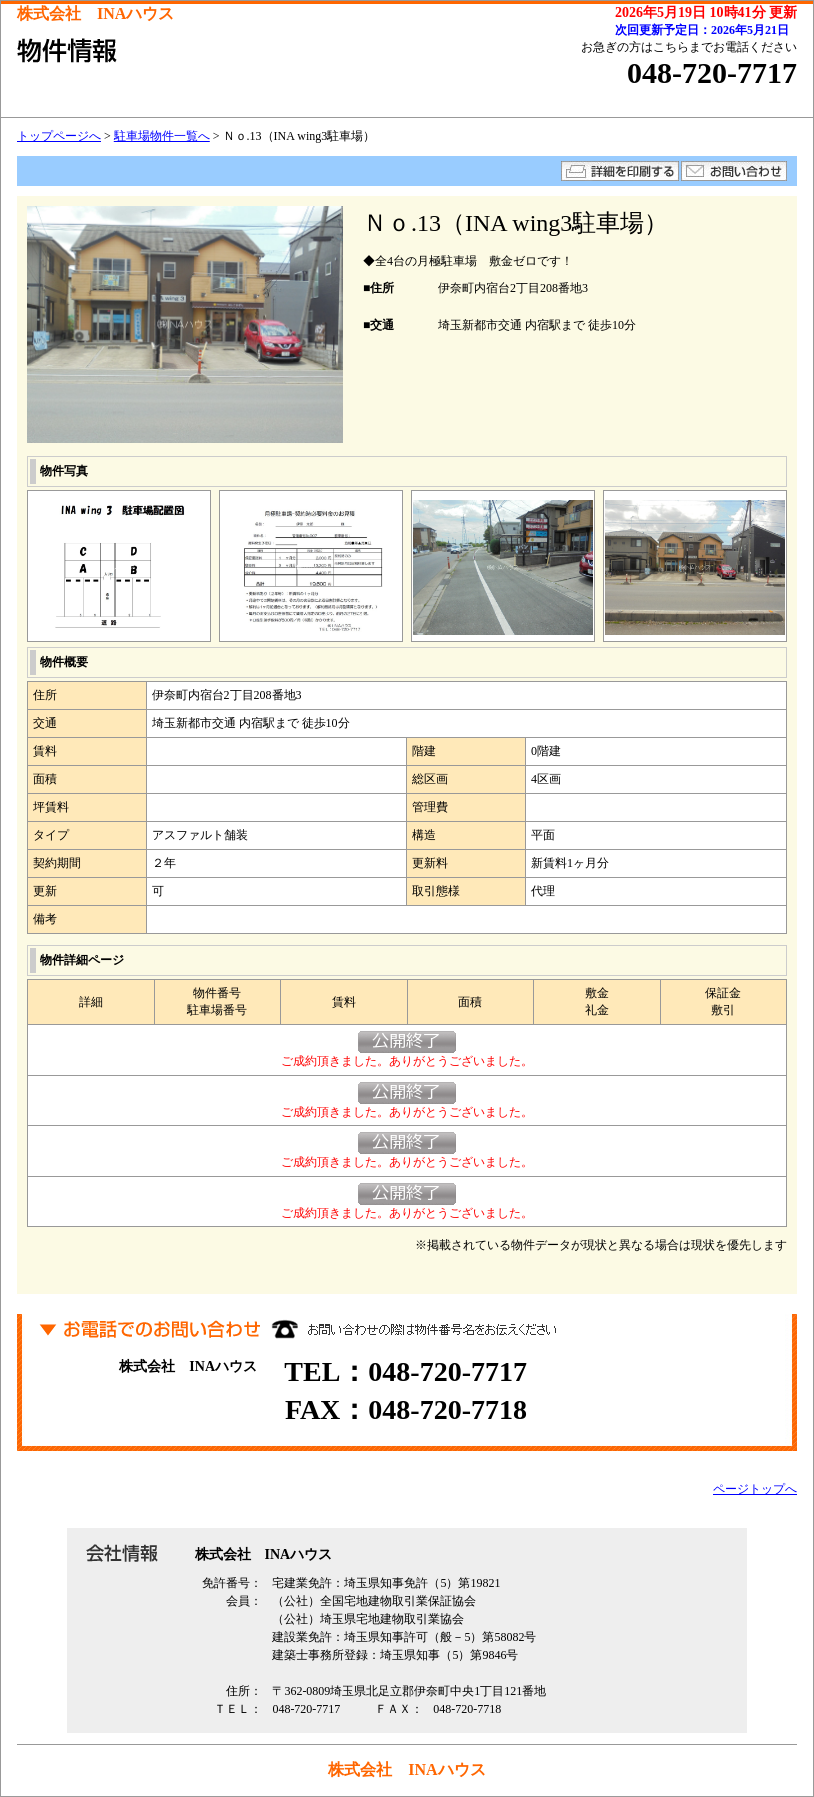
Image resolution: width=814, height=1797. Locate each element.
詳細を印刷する (620, 171)
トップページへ (59, 136)
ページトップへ (755, 1489)
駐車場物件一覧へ (162, 136)
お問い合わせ (734, 171)
